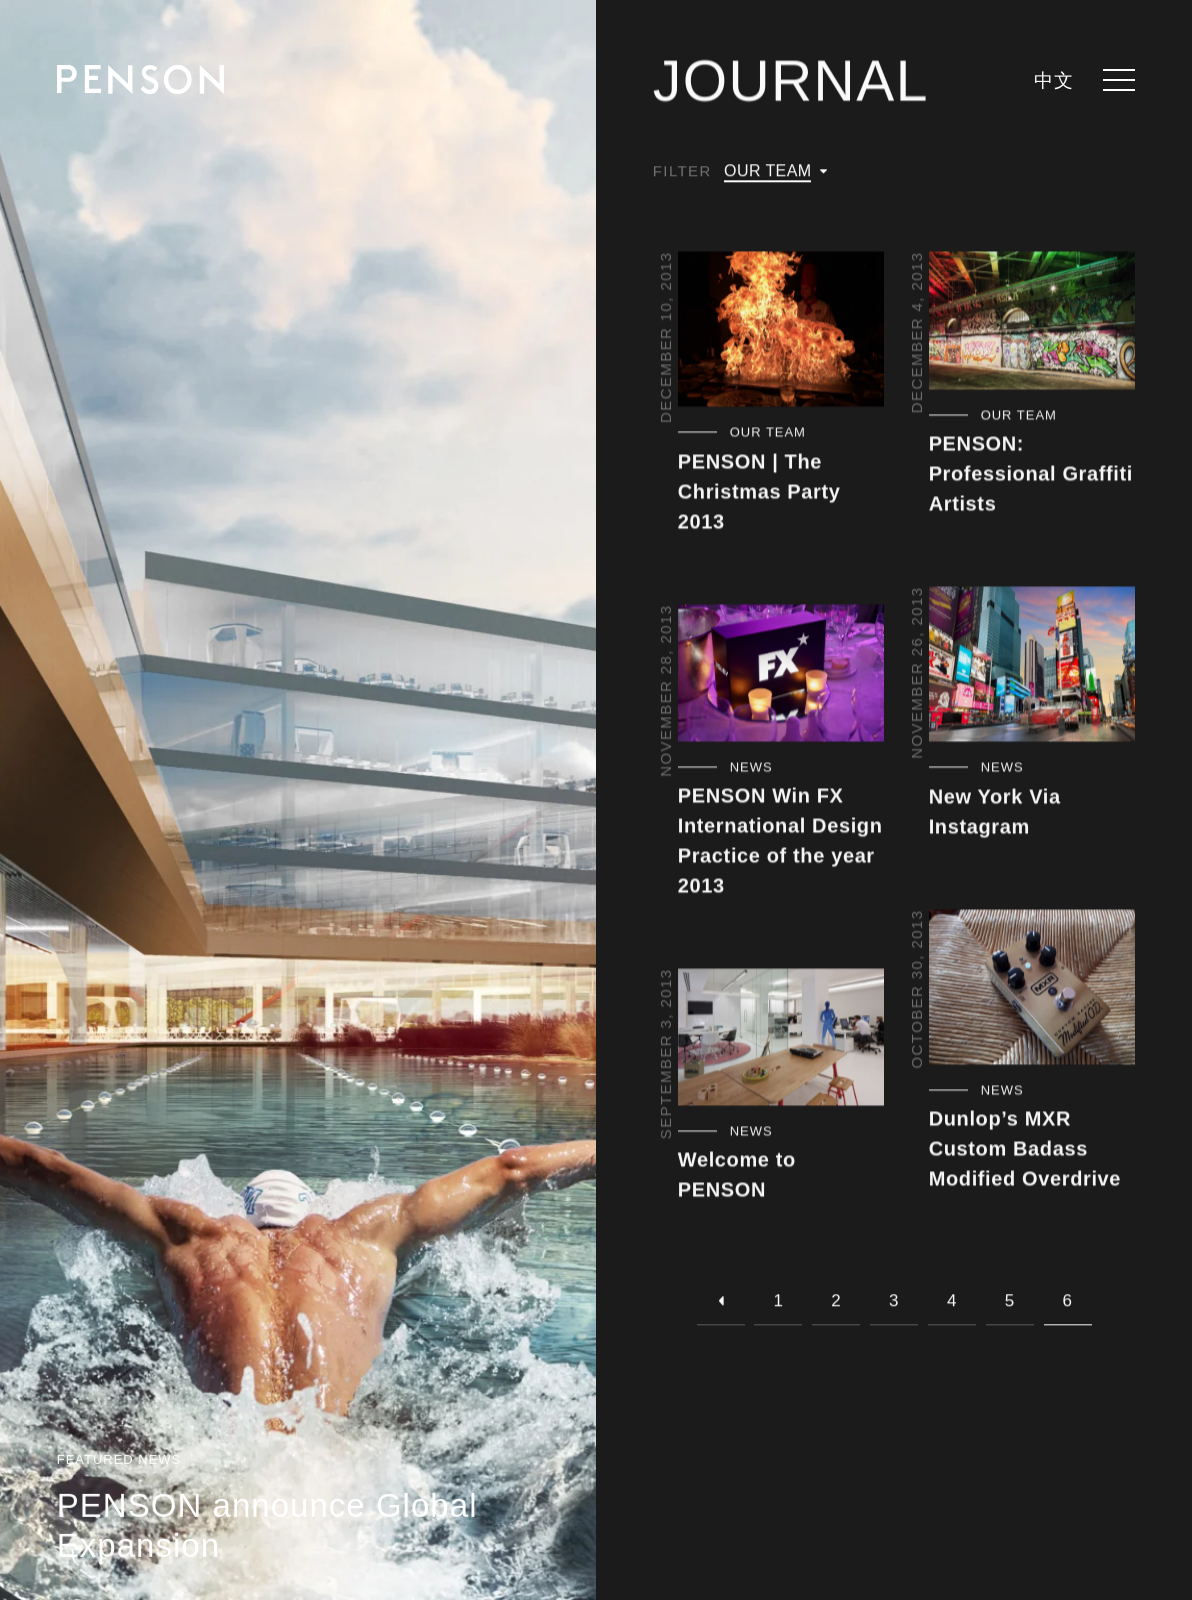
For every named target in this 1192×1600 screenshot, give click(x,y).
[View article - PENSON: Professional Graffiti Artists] (1032, 322)
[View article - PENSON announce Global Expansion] (298, 800)
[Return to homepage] (140, 79)
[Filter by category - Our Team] (781, 434)
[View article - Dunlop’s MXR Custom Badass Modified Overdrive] (1032, 988)
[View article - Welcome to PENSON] (781, 1039)
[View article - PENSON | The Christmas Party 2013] (781, 330)
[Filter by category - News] (781, 769)
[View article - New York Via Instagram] (1032, 665)
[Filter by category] (775, 172)
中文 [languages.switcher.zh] (1053, 81)
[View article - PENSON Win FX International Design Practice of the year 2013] (781, 674)
